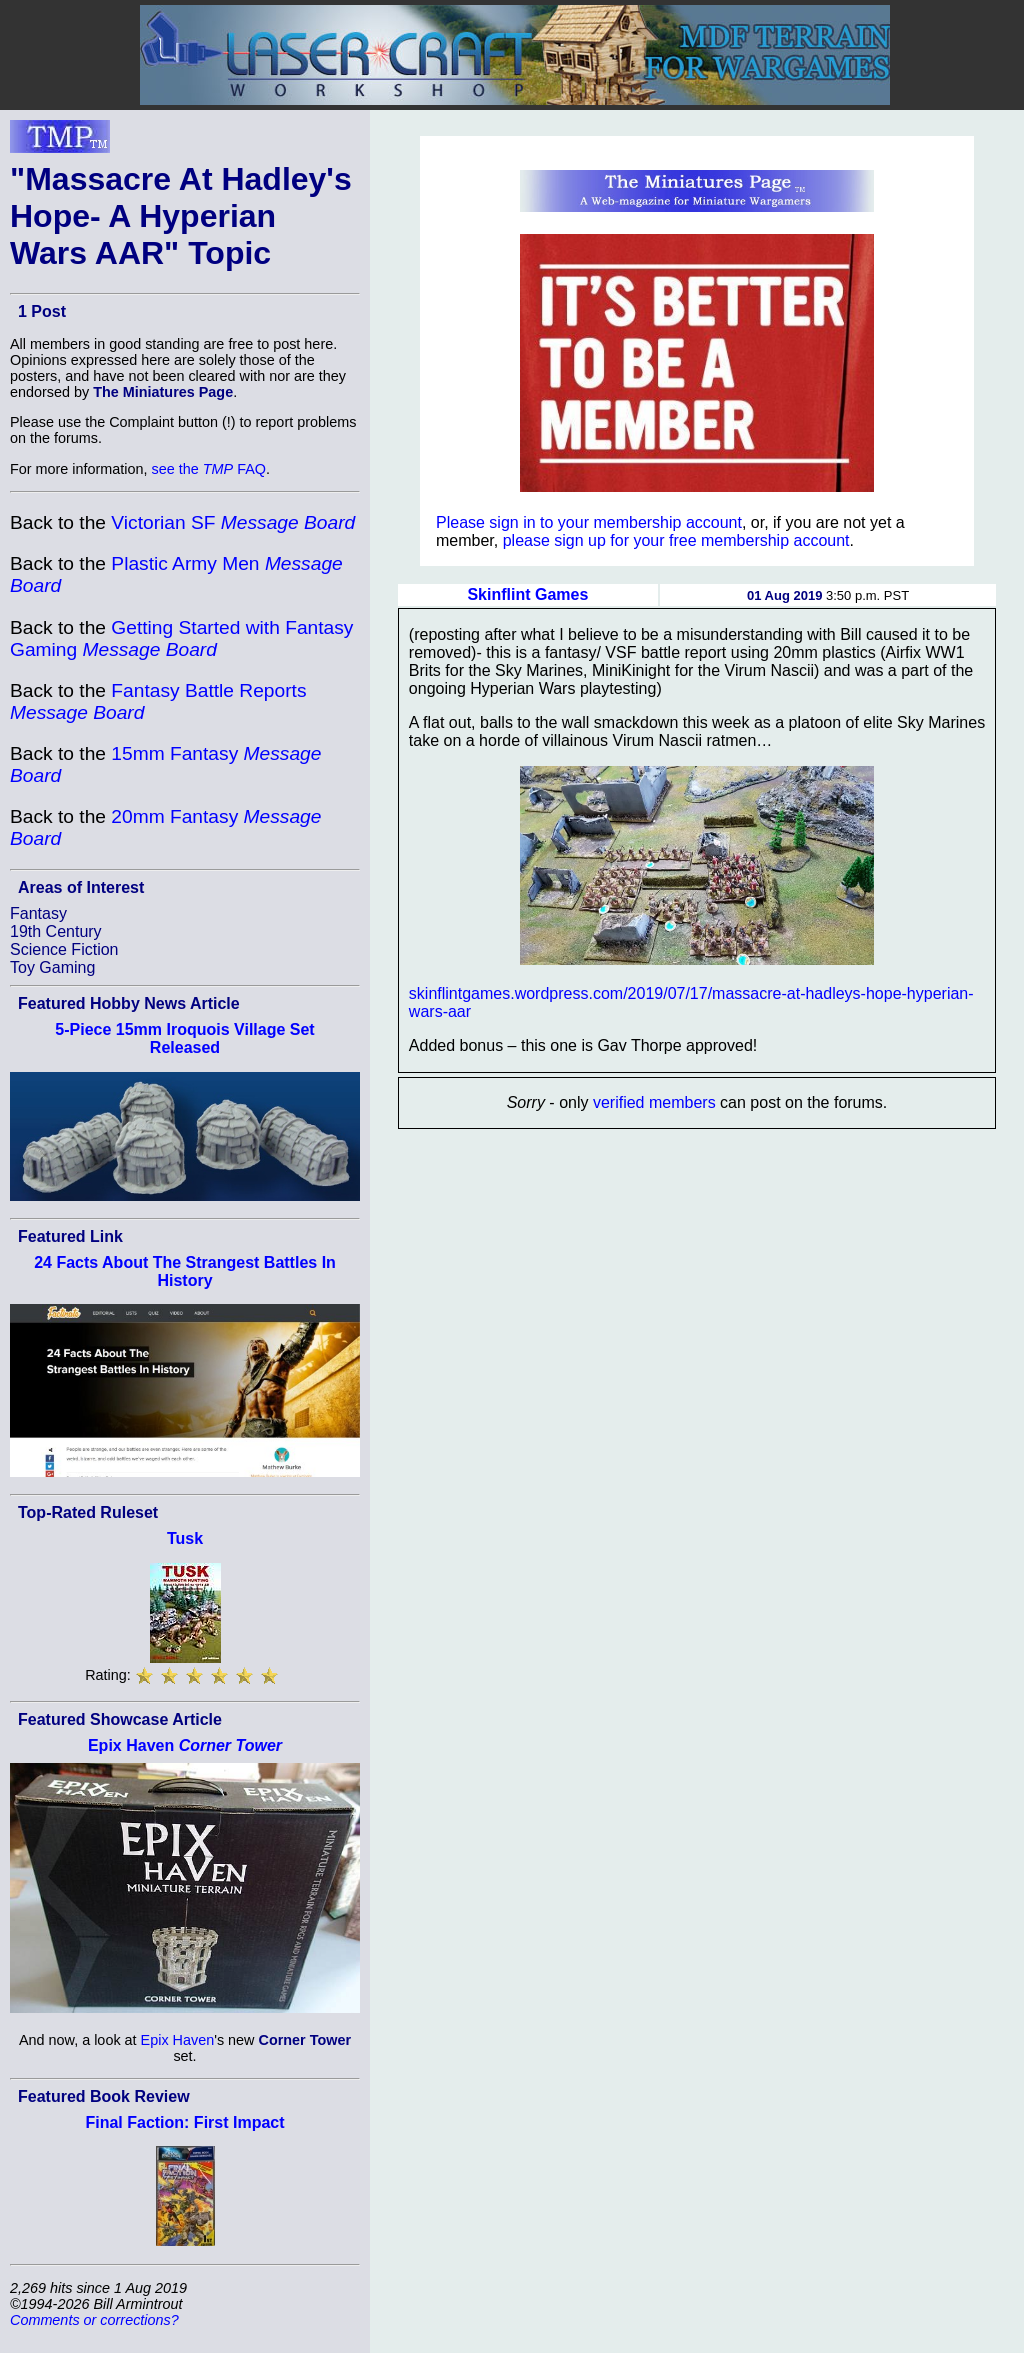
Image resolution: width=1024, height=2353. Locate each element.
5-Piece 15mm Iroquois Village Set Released (184, 1038)
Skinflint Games (527, 594)
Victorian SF (233, 522)
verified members (654, 1102)
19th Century (56, 931)
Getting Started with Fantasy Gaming (181, 638)
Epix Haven (185, 1745)
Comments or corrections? (94, 2320)
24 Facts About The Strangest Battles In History (185, 1271)
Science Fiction (64, 949)
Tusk (185, 1538)
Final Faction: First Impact (184, 2122)
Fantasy (38, 913)
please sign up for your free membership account (676, 540)
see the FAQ (209, 469)
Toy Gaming (52, 967)
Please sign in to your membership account (589, 522)
